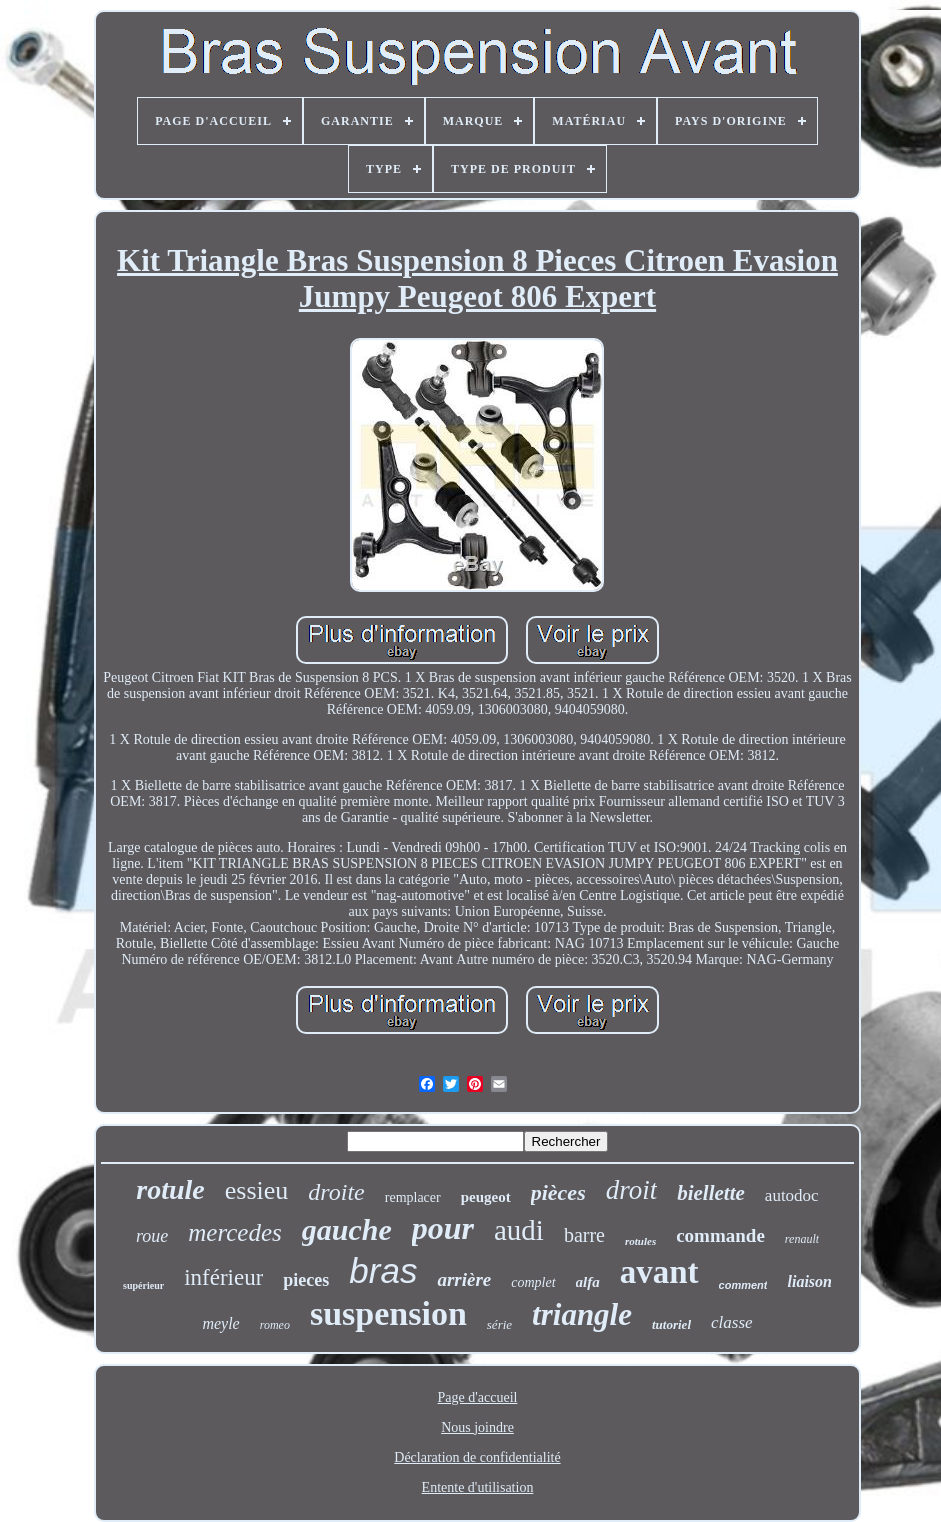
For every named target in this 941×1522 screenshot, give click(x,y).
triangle (582, 1314)
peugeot (486, 1197)
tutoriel (671, 1324)
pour (443, 1228)
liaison (809, 1281)
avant (659, 1272)
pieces (306, 1280)
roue (152, 1236)
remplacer (413, 1197)
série (499, 1324)
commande (720, 1235)
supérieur (143, 1285)
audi (519, 1230)
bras (383, 1270)
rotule (170, 1189)
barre (584, 1235)
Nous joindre (477, 1427)
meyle (220, 1323)
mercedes (234, 1232)
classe (732, 1322)
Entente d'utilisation (478, 1487)
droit (632, 1190)
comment (743, 1285)
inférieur (223, 1277)
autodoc (792, 1195)
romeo (275, 1325)
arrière (464, 1279)
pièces (558, 1192)
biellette (711, 1193)
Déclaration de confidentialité (477, 1457)
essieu (257, 1190)
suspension (388, 1313)
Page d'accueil (478, 1397)
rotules (640, 1241)
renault (802, 1239)
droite (336, 1192)
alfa (588, 1282)
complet (533, 1282)
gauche (347, 1229)
